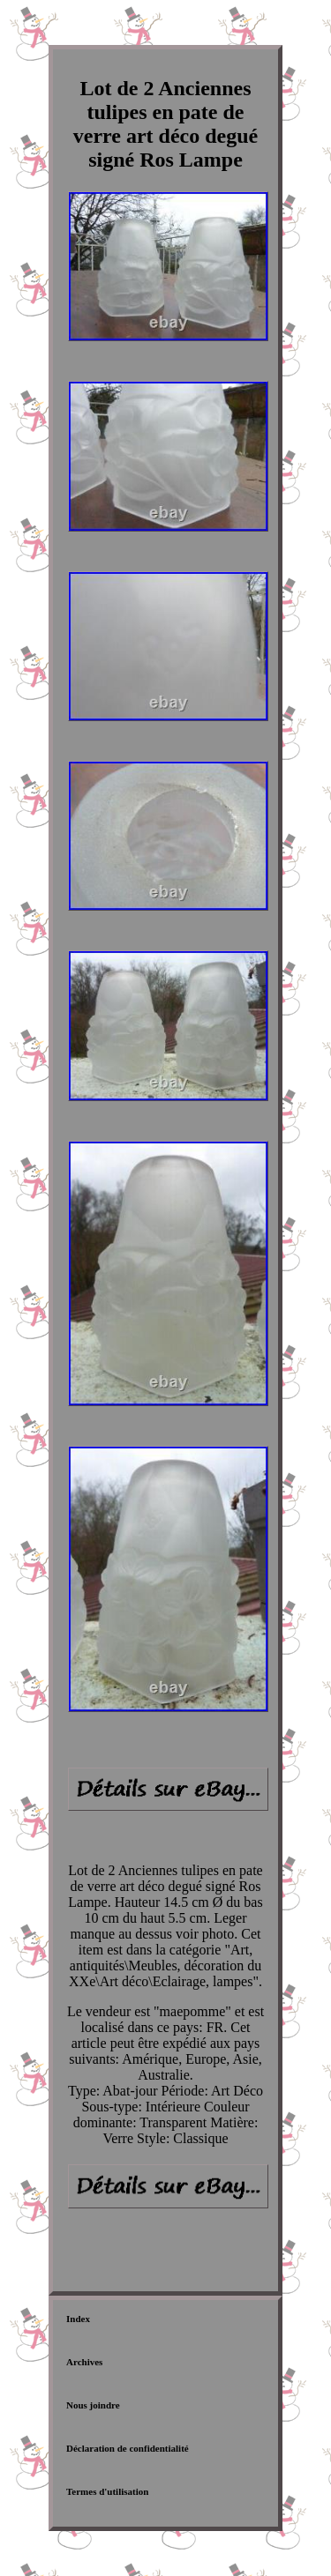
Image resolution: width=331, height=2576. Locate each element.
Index (78, 2318)
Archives (84, 2361)
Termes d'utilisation (107, 2491)
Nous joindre (93, 2405)
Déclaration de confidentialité (127, 2448)
